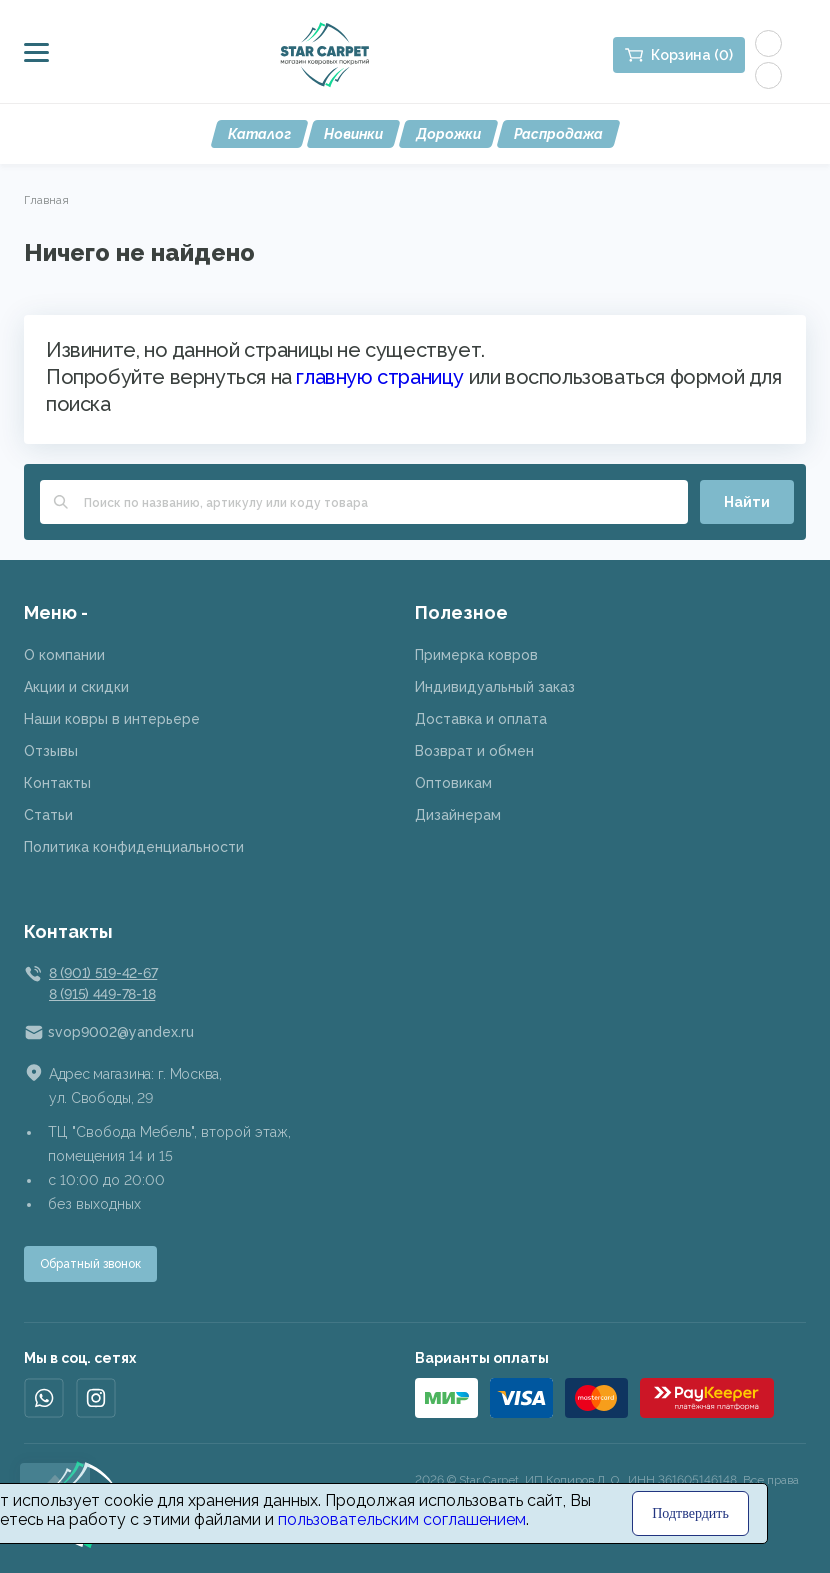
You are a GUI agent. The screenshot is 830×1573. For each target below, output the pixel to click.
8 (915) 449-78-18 (102, 994)
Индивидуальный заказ (495, 687)
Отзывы (51, 751)
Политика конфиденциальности (134, 847)
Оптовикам (453, 783)
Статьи (48, 815)
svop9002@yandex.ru (121, 1032)
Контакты (57, 783)
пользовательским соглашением (402, 1519)
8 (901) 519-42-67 (103, 973)
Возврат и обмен (474, 751)
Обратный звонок (90, 1264)
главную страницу (380, 377)
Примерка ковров (476, 655)
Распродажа (558, 134)
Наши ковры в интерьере (112, 719)
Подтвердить (690, 1513)
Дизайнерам (458, 815)
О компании (64, 655)
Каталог (259, 134)
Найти (747, 502)
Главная (46, 200)
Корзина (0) (692, 55)
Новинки (353, 134)
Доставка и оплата (481, 719)
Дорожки (448, 134)
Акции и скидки (76, 687)
